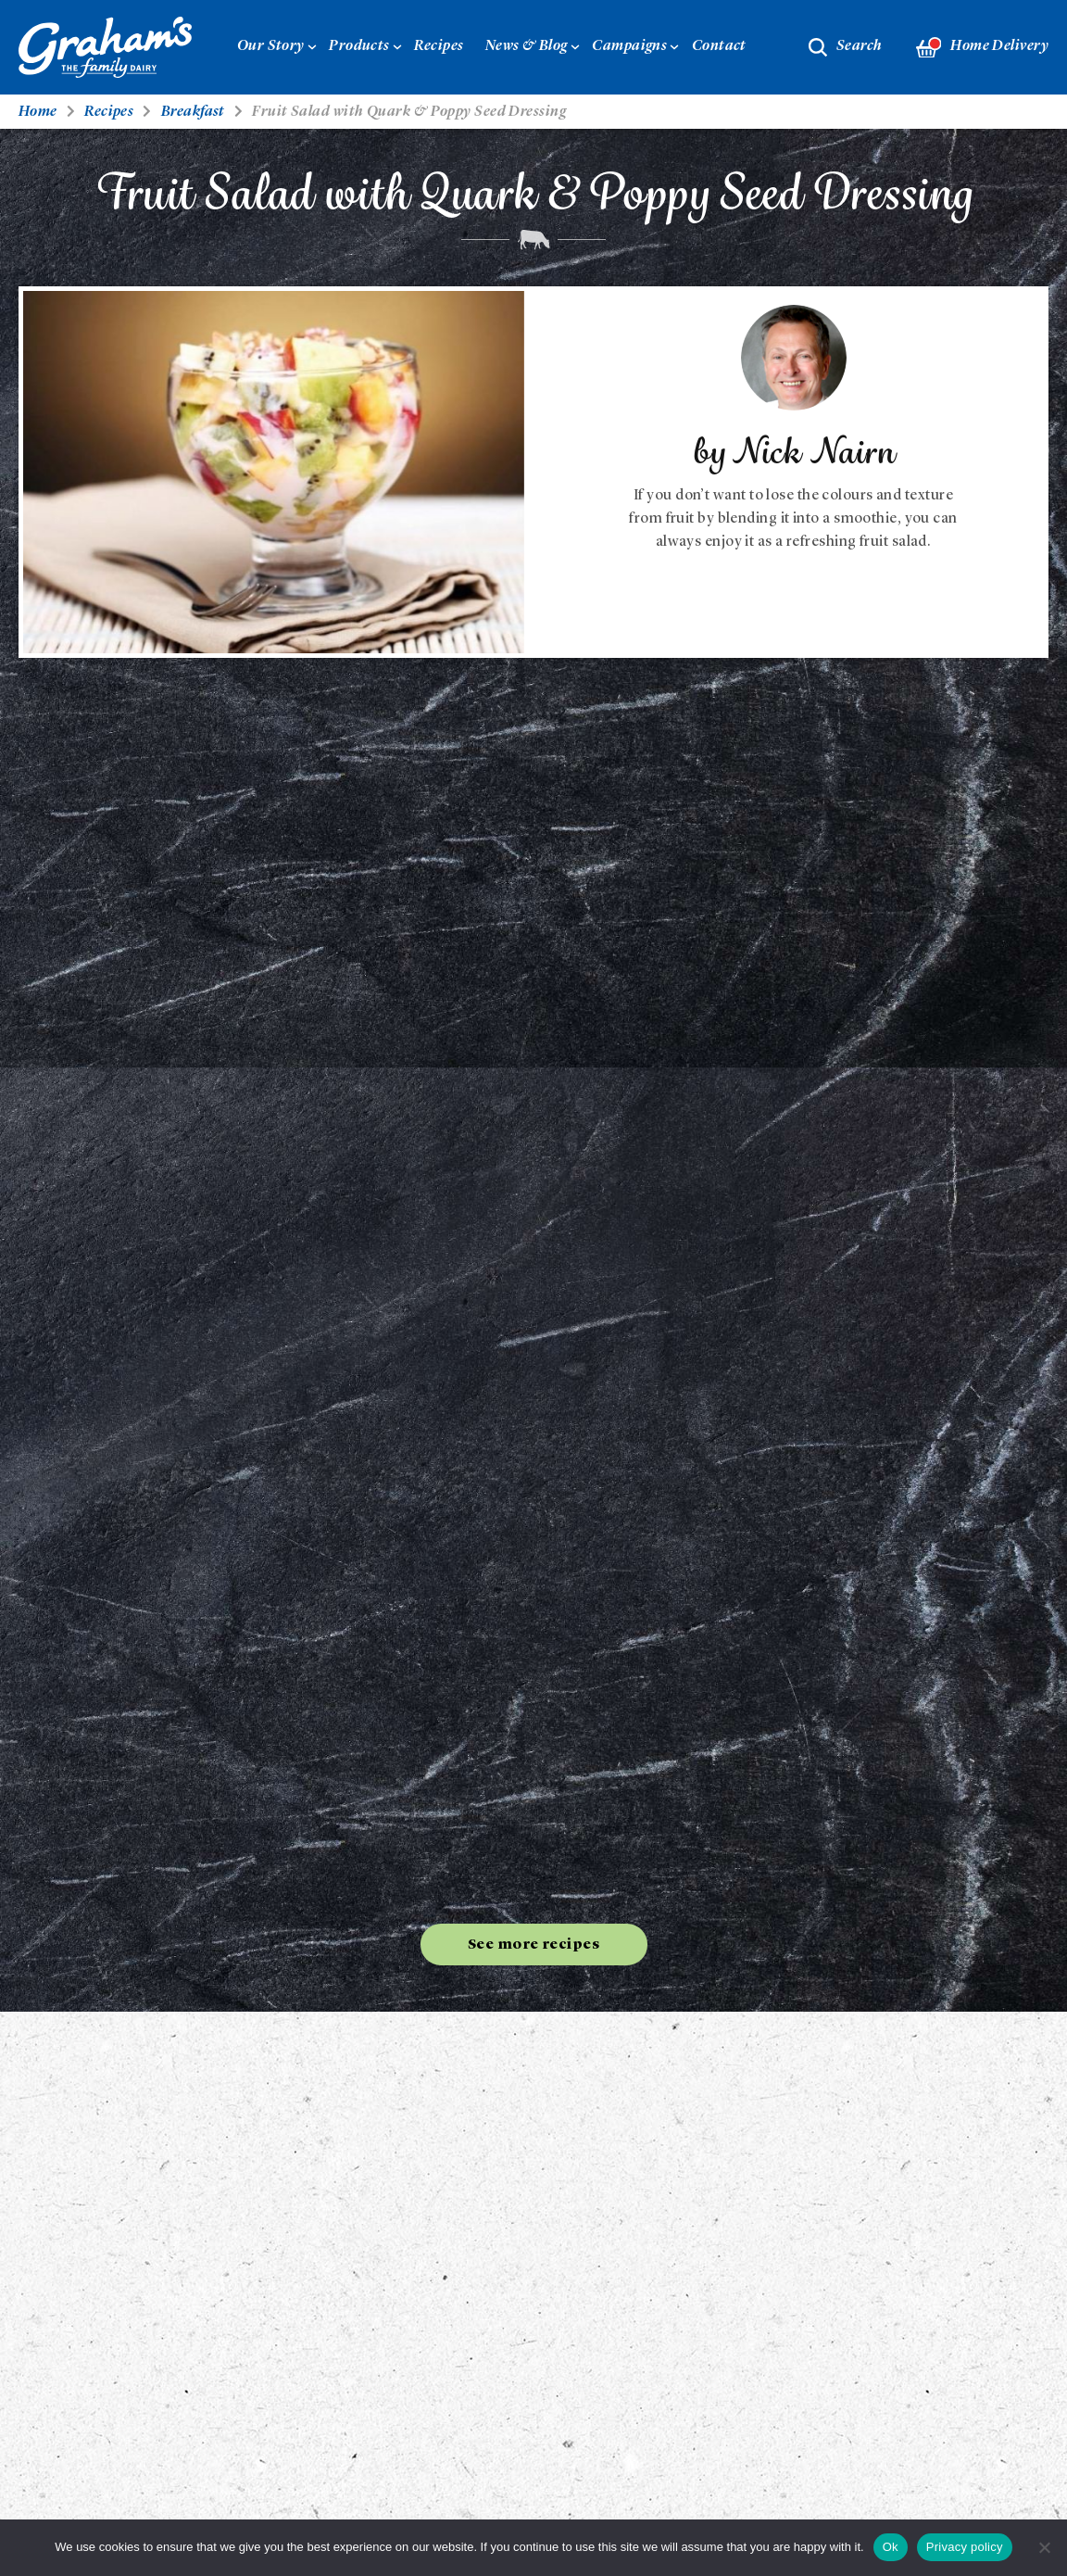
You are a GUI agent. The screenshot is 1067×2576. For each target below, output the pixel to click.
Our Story (271, 46)
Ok (890, 2547)
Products (359, 46)
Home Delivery (982, 47)
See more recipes (533, 1945)
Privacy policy (964, 2547)
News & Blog (526, 46)
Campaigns (629, 46)
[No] (1044, 2547)
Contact (719, 46)
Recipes (438, 46)
